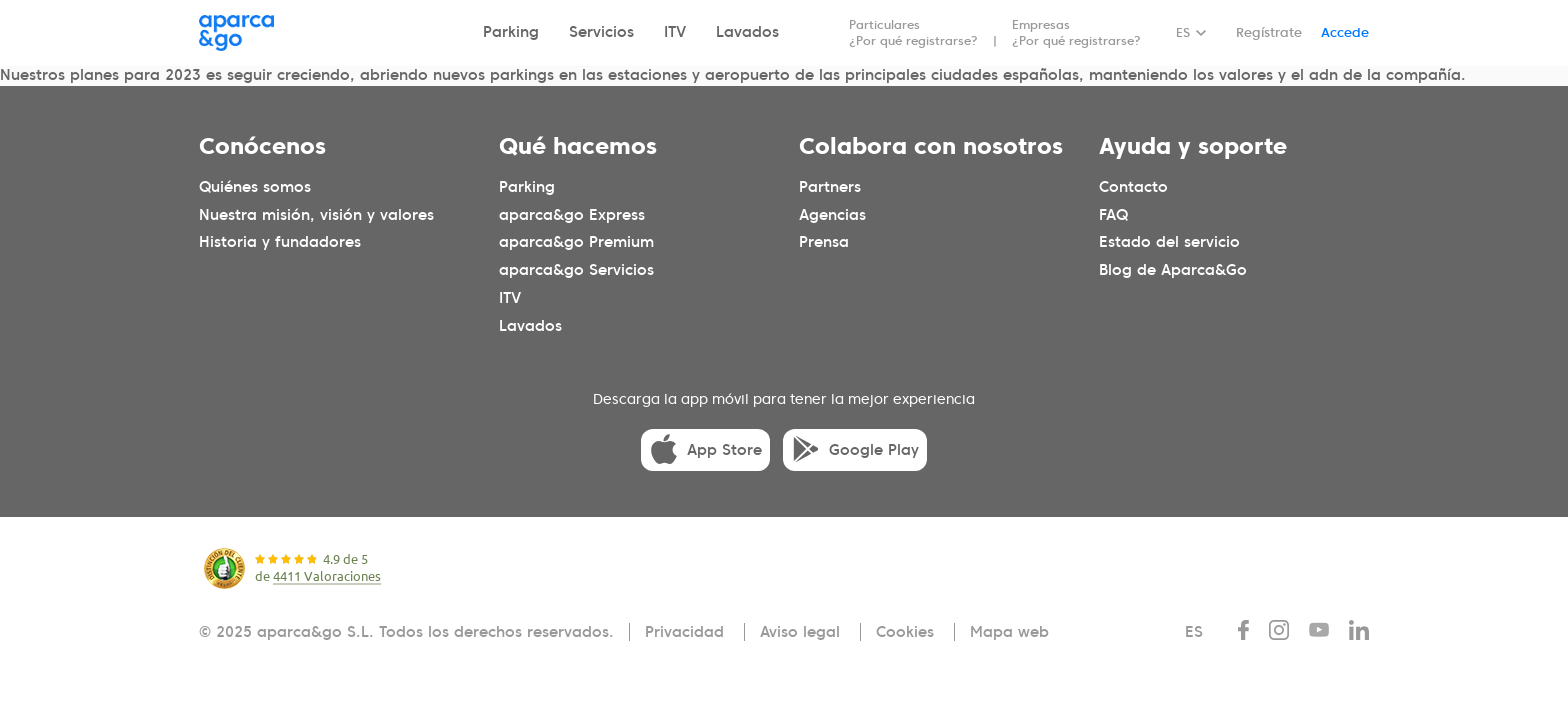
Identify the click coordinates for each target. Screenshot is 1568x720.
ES (1194, 632)
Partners (830, 186)
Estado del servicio (1169, 242)
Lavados (747, 32)
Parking (511, 32)
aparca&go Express (572, 214)
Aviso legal (800, 632)
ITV (675, 32)
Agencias (832, 214)
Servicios (601, 32)
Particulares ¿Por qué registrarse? (913, 32)
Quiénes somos (255, 186)
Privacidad (684, 632)
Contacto (1133, 186)
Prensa (824, 242)
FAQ (1113, 214)
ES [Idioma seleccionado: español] (1183, 32)
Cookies (905, 632)
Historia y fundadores (280, 242)
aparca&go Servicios (576, 270)
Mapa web (1009, 632)
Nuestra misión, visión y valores (316, 214)
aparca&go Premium (576, 242)
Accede (1345, 32)
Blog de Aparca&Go (1173, 270)
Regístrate (1269, 32)
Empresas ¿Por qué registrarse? (1076, 32)
